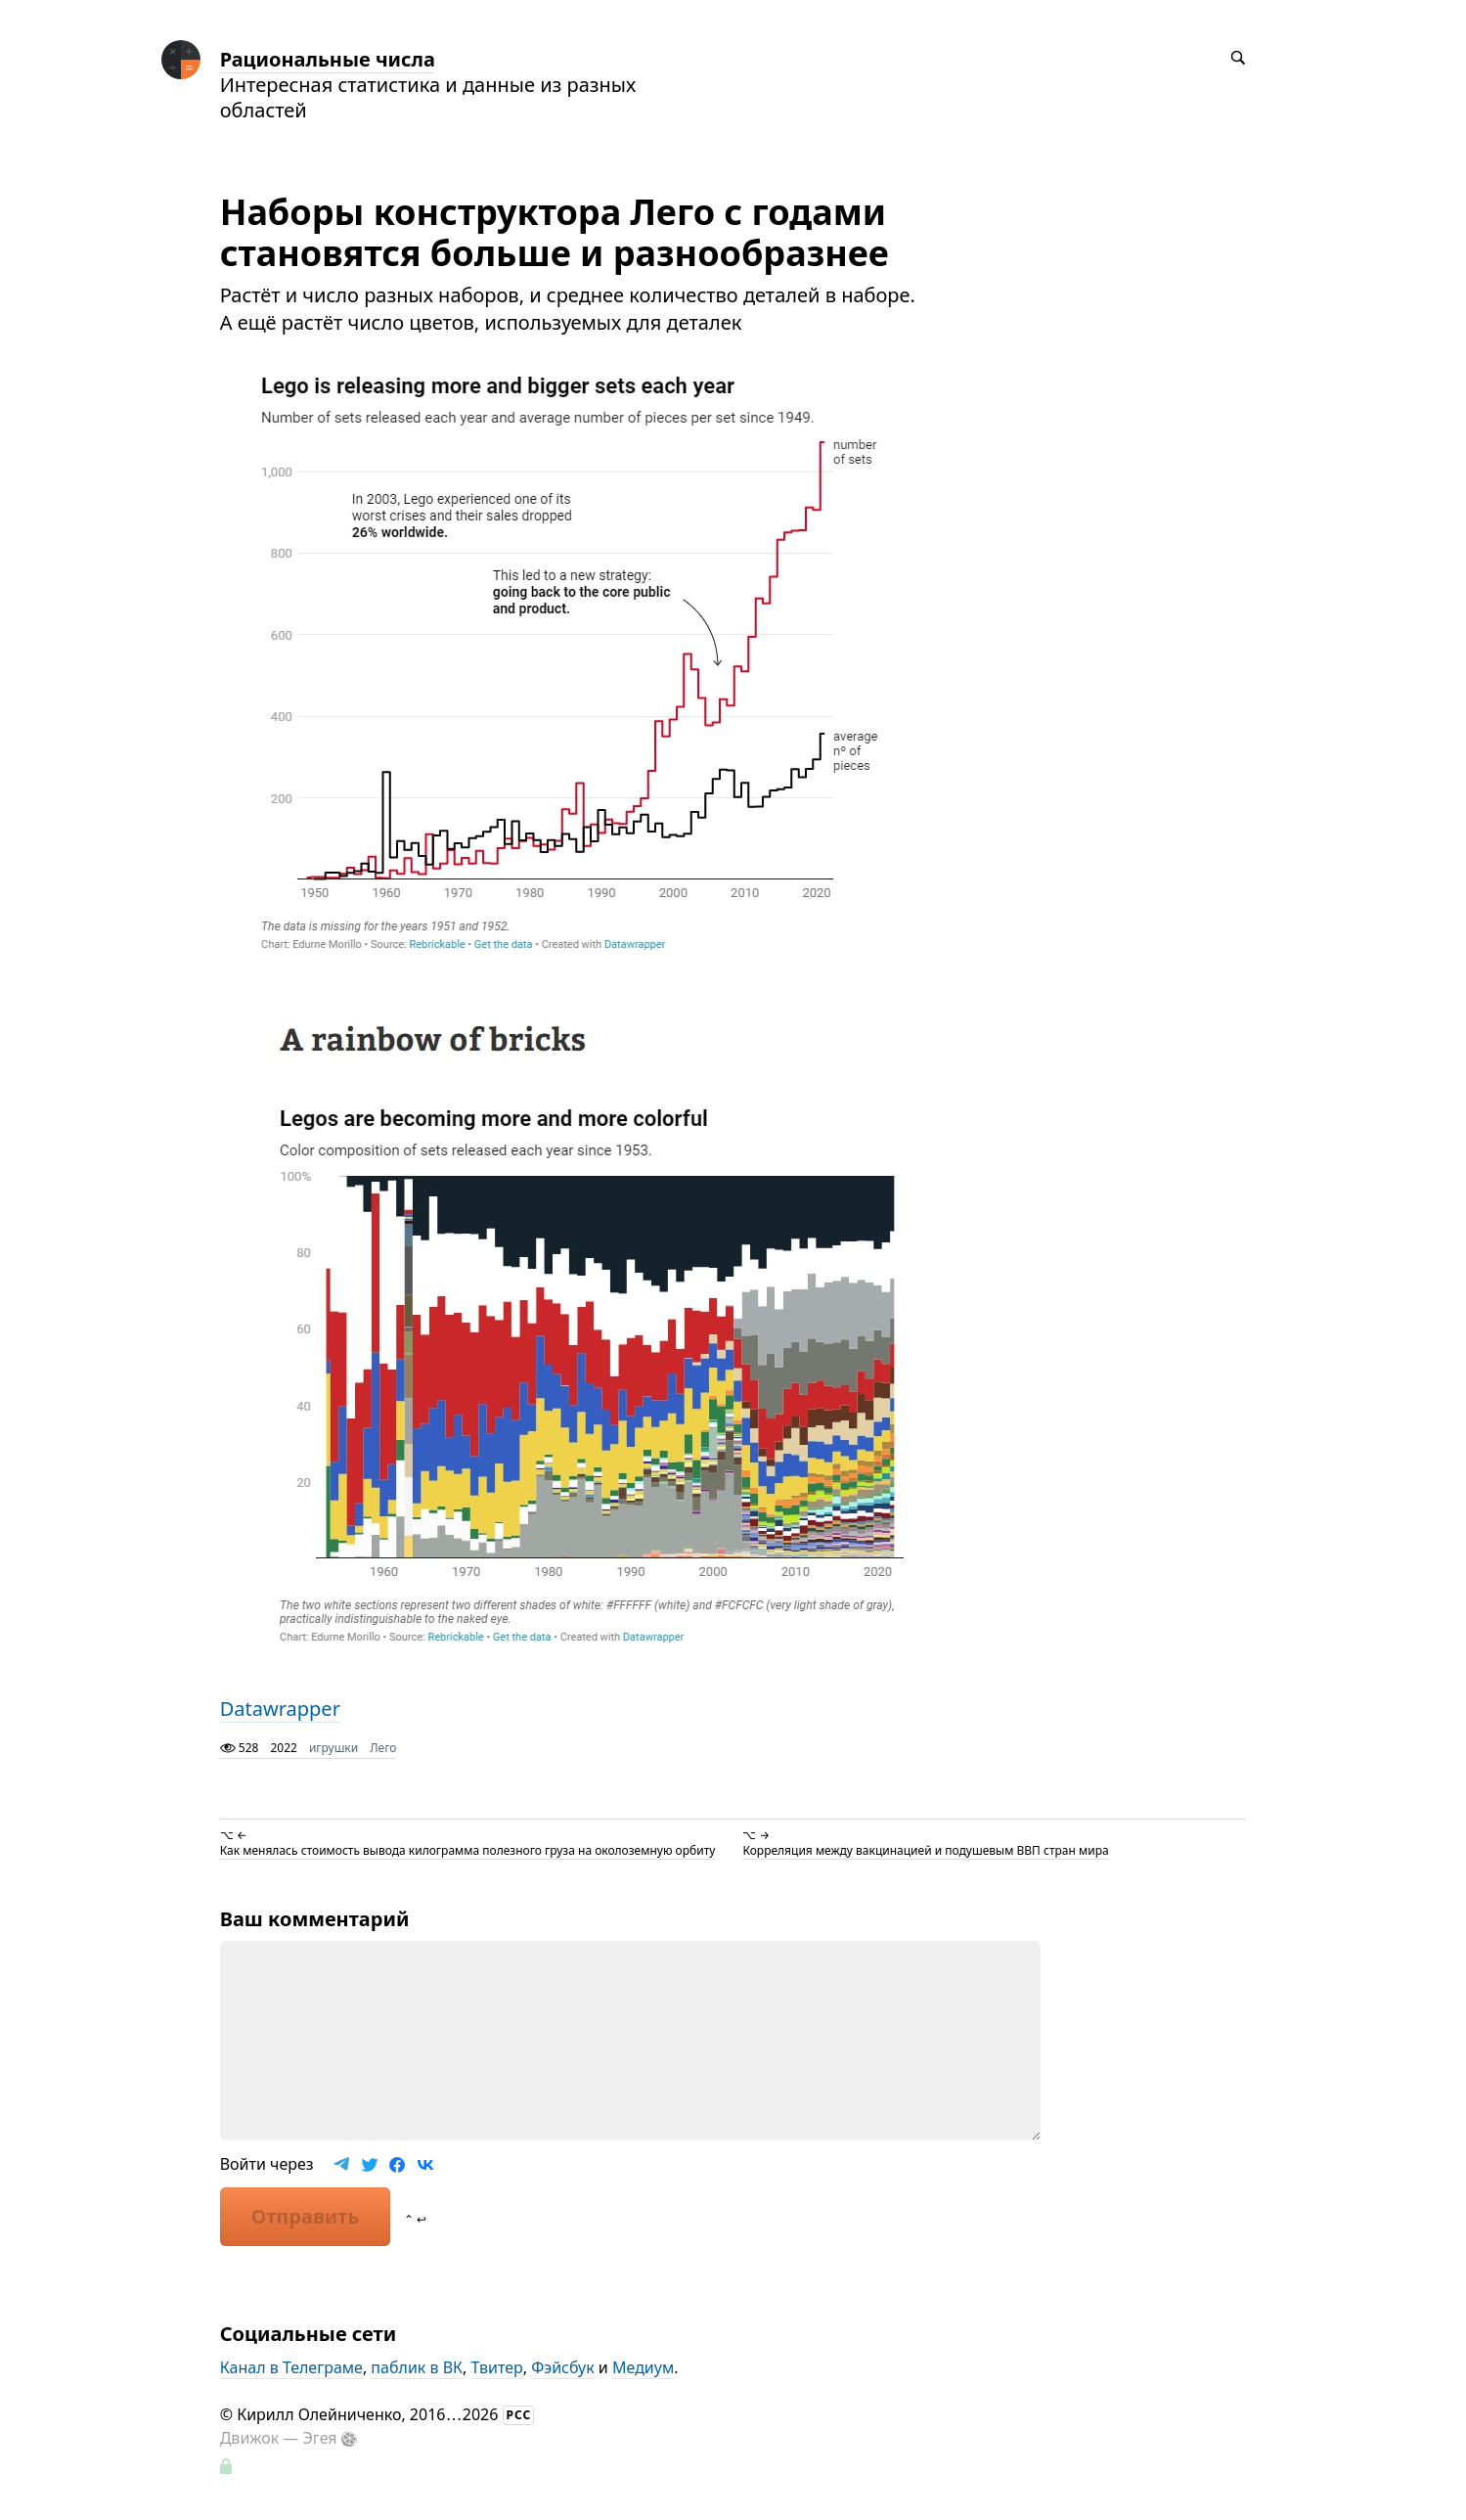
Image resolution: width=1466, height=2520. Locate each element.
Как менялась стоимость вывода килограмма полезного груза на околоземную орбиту (468, 1850)
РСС (519, 2415)
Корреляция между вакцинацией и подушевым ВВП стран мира (925, 1850)
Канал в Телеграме (291, 2367)
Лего (383, 1747)
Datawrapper (280, 1708)
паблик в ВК (417, 2367)
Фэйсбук (563, 2367)
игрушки (333, 1747)
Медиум (643, 2367)
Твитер (497, 2367)
